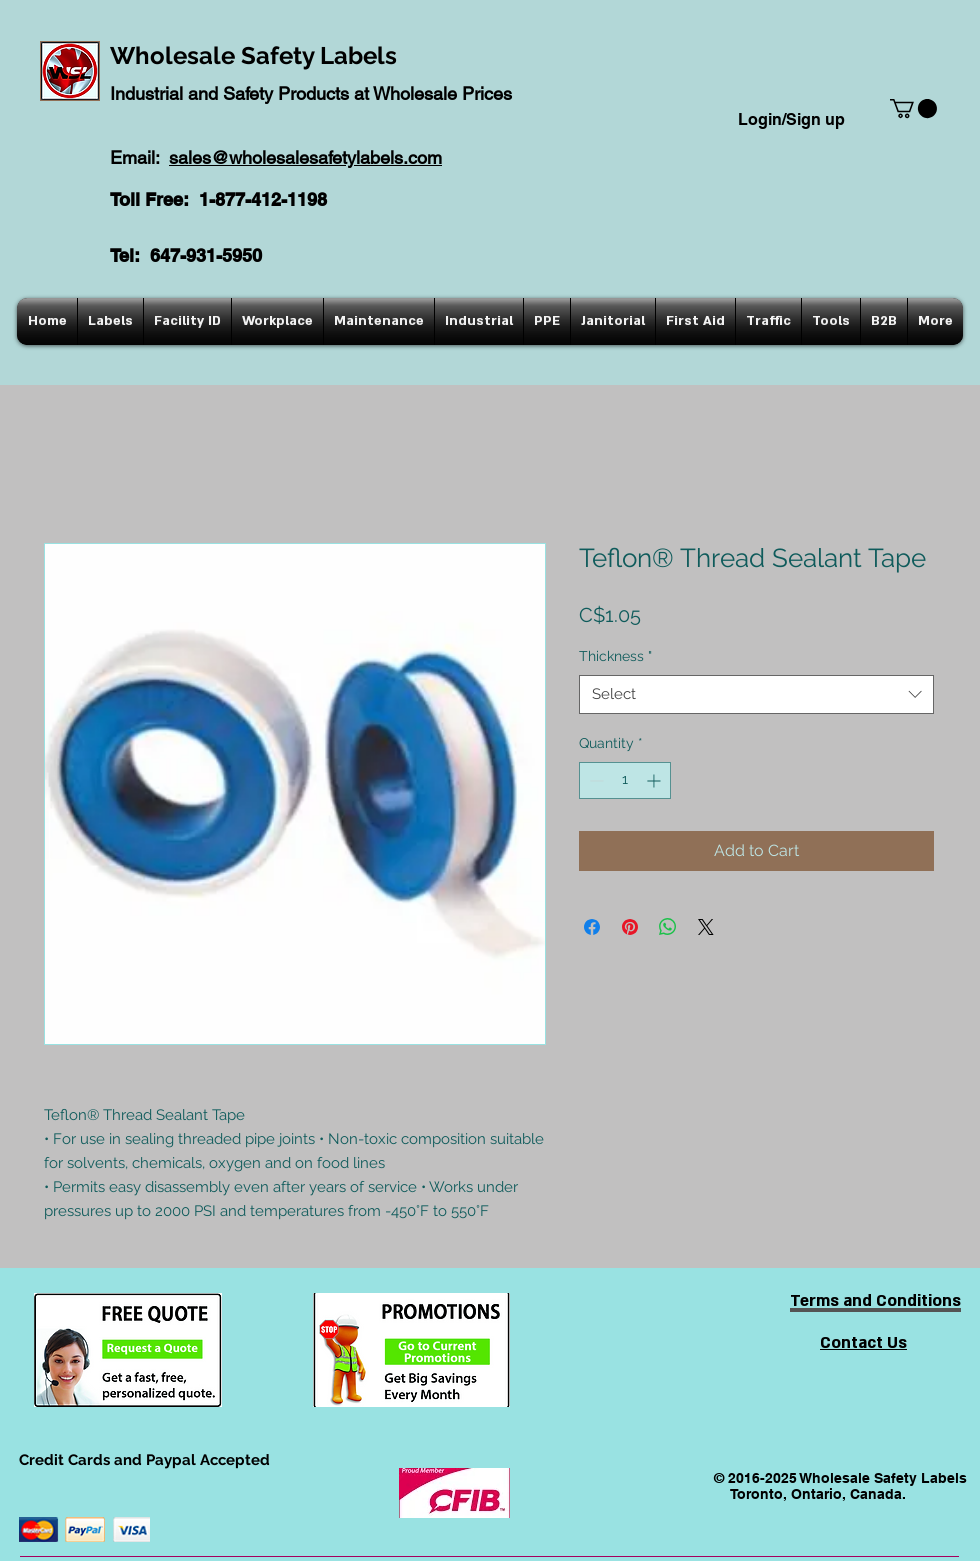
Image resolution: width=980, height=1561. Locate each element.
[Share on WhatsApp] (668, 927)
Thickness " (615, 656)
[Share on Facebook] (592, 927)
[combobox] (756, 694)
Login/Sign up (791, 119)
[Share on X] (706, 927)
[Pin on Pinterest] (630, 927)
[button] (913, 108)
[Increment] (655, 780)
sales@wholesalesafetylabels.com (305, 157)
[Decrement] (594, 780)
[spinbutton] (625, 780)
